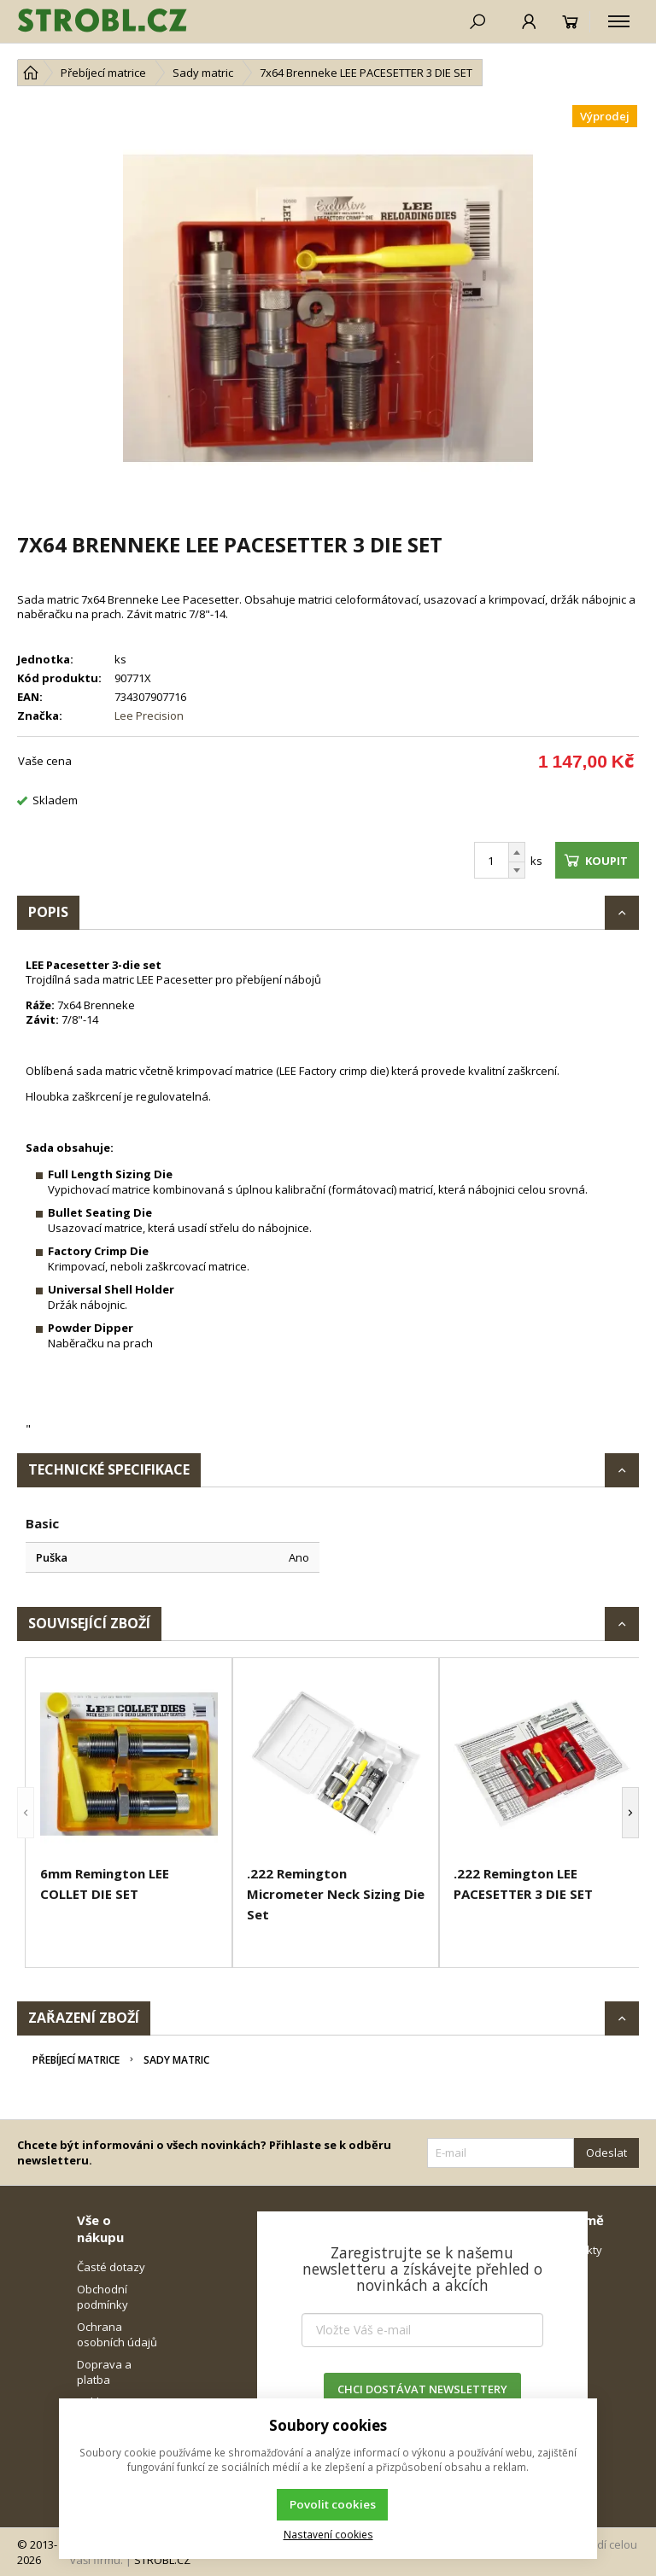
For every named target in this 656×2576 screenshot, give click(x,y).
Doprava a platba (104, 2372)
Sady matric (176, 2060)
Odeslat (606, 2152)
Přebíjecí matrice (76, 2060)
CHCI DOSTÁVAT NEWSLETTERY (422, 2389)
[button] (25, 1812)
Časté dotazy (111, 2267)
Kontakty (579, 2250)
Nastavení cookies (328, 2534)
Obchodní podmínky (102, 2296)
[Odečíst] (516, 870)
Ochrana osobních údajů (117, 2334)
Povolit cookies (333, 2504)
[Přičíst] (516, 852)
